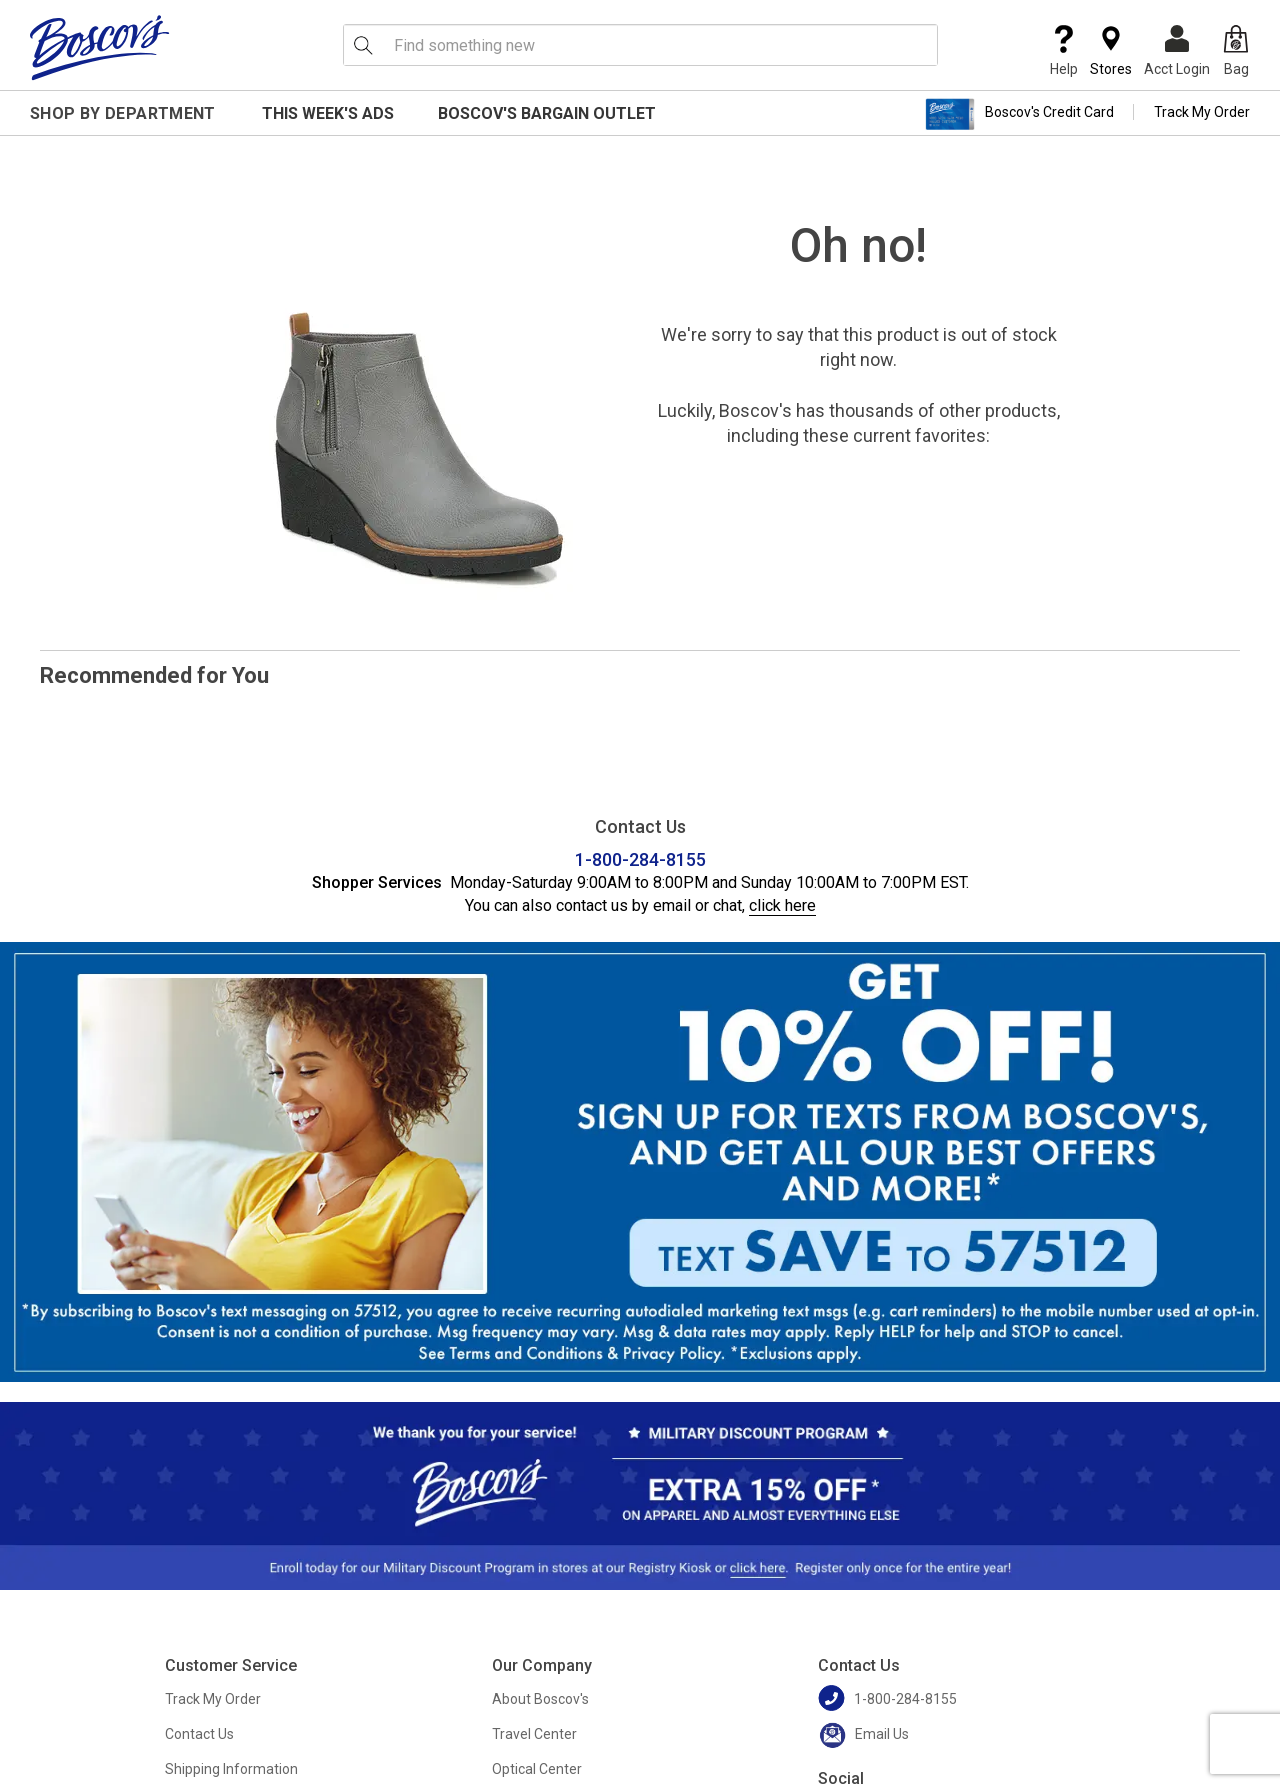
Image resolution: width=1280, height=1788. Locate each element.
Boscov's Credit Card (1019, 114)
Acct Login (1177, 51)
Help (1064, 51)
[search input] (640, 45)
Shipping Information (231, 1769)
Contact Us (199, 1734)
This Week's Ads (328, 113)
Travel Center (534, 1734)
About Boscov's (540, 1699)
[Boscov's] (100, 47)
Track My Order (1202, 112)
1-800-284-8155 (640, 859)
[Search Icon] (363, 45)
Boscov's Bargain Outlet (547, 113)
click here (782, 905)
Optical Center (537, 1769)
